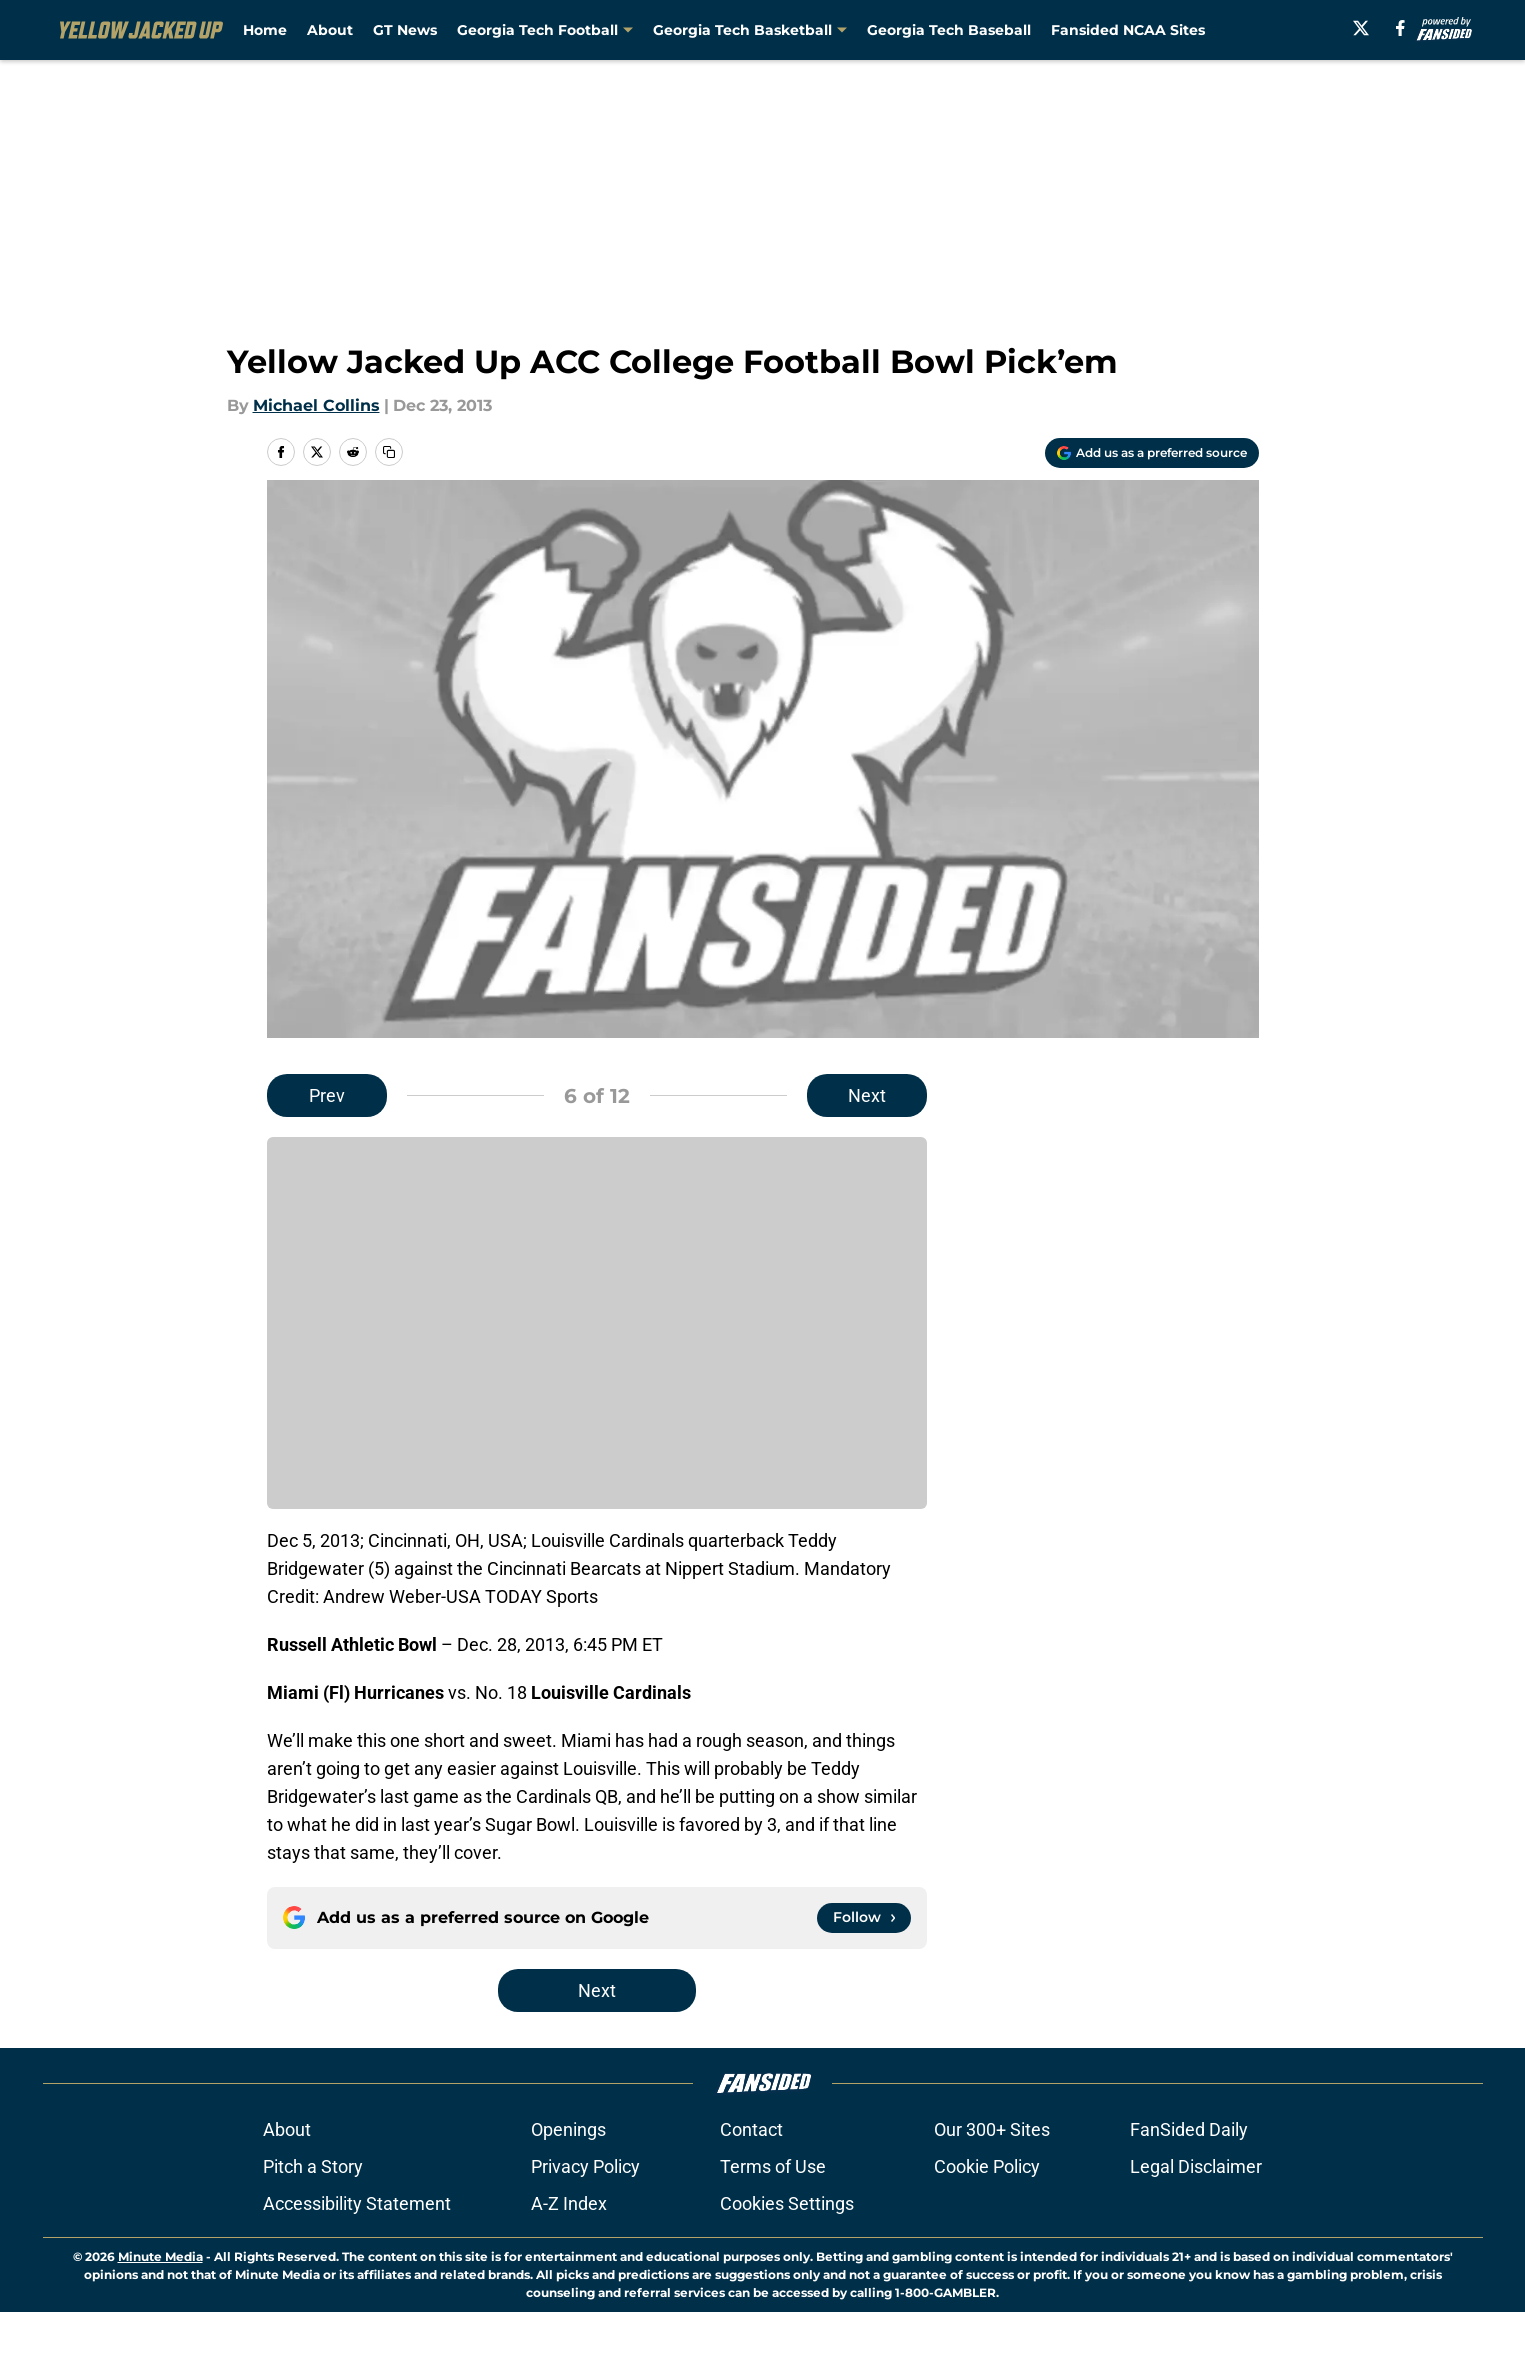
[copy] (389, 452)
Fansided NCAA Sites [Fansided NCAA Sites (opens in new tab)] (1128, 30)
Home (265, 30)
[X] (1361, 28)
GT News (405, 30)
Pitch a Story (313, 2216)
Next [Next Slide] (867, 1095)
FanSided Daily (1189, 2179)
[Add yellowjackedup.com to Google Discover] (1152, 453)
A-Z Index (569, 2253)
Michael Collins (316, 405)
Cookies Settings (787, 2253)
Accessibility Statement (357, 2253)
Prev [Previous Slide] (327, 1095)
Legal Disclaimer (1196, 2216)
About (330, 30)
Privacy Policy (585, 2216)
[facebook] (1400, 28)
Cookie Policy (987, 2216)
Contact (751, 2179)
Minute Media (160, 2306)
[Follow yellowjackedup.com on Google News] (864, 1918)
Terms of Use (773, 2216)
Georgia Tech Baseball (949, 30)
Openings (568, 2179)
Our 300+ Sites (992, 2179)
